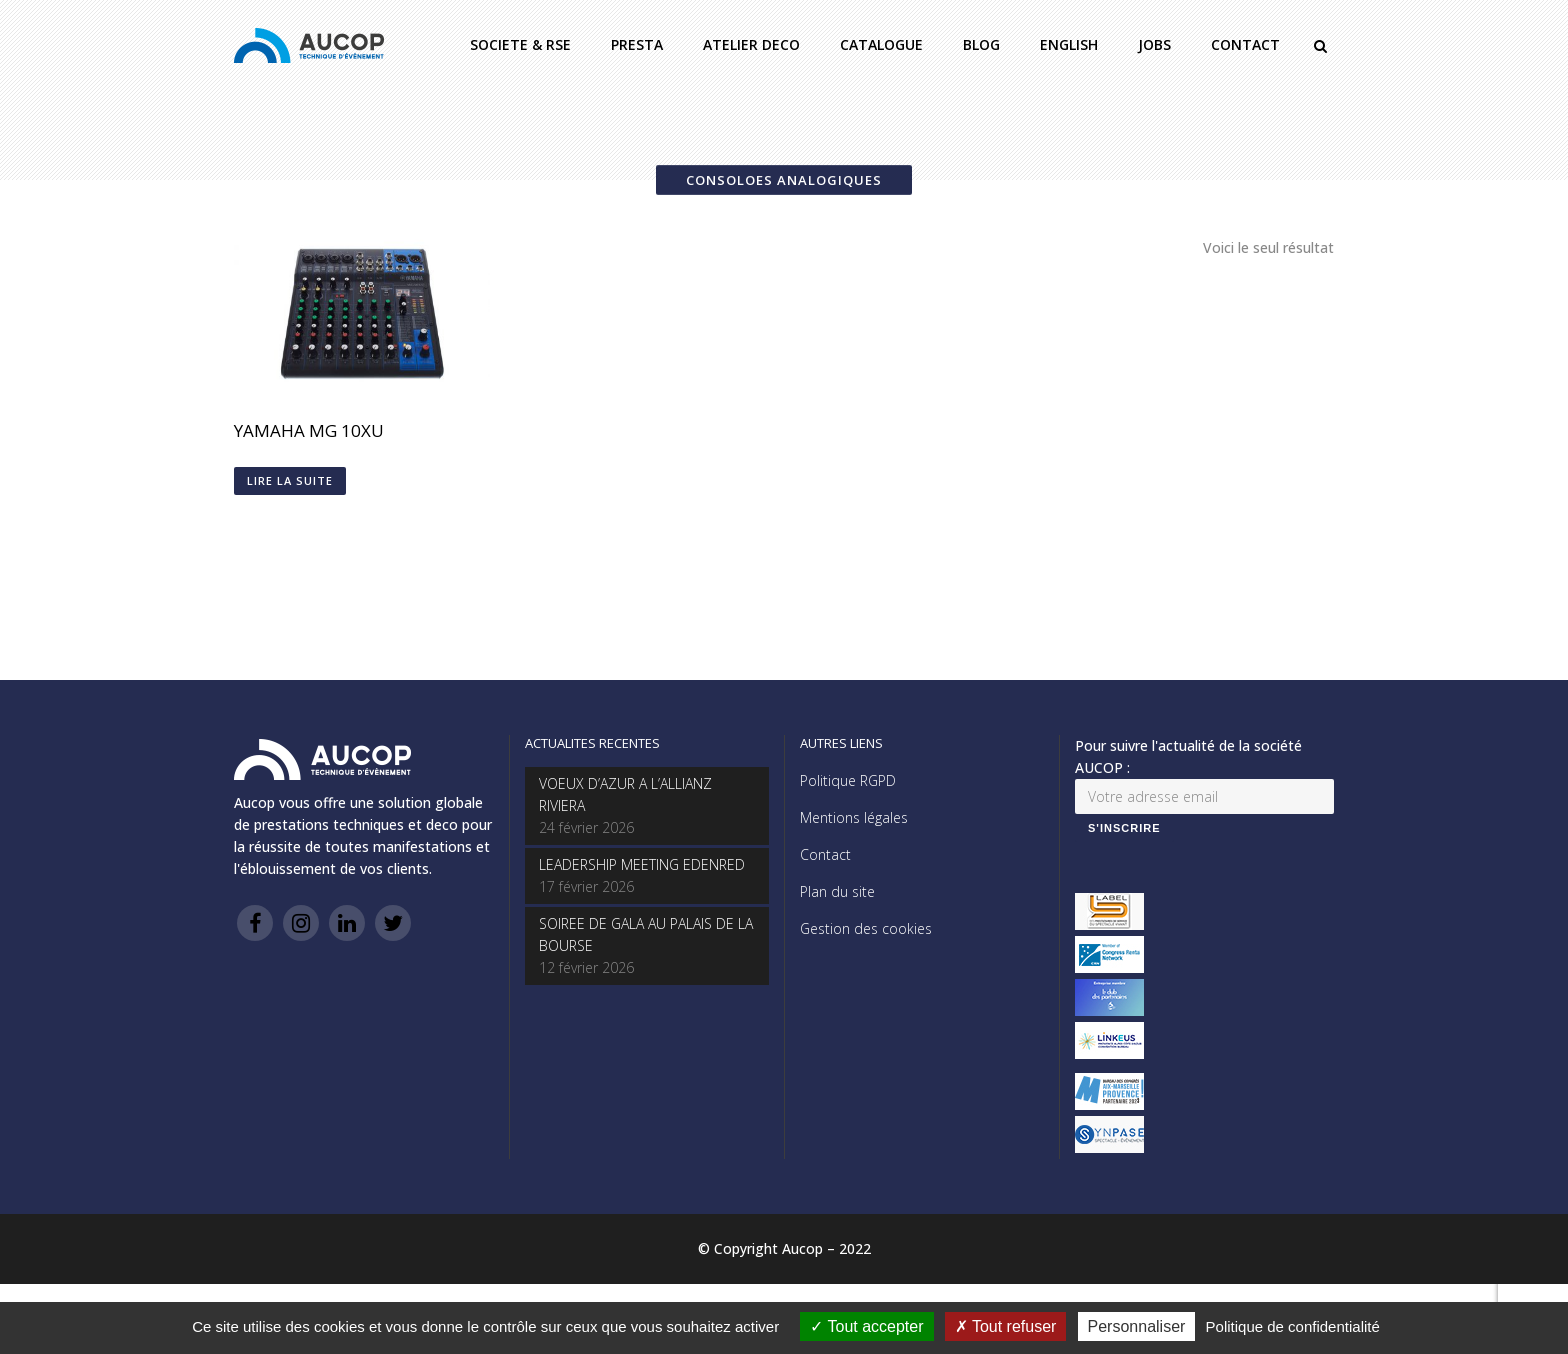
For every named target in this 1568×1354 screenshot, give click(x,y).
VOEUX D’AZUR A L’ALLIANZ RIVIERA (625, 794)
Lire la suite (290, 480)
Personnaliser (1137, 1326)
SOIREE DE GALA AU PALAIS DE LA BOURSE (646, 934)
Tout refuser (1006, 1326)
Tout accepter (866, 1326)
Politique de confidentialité (1293, 1326)
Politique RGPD (848, 780)
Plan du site (837, 891)
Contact (825, 854)
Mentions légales (854, 817)
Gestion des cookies (866, 928)
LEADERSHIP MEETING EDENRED (642, 864)
